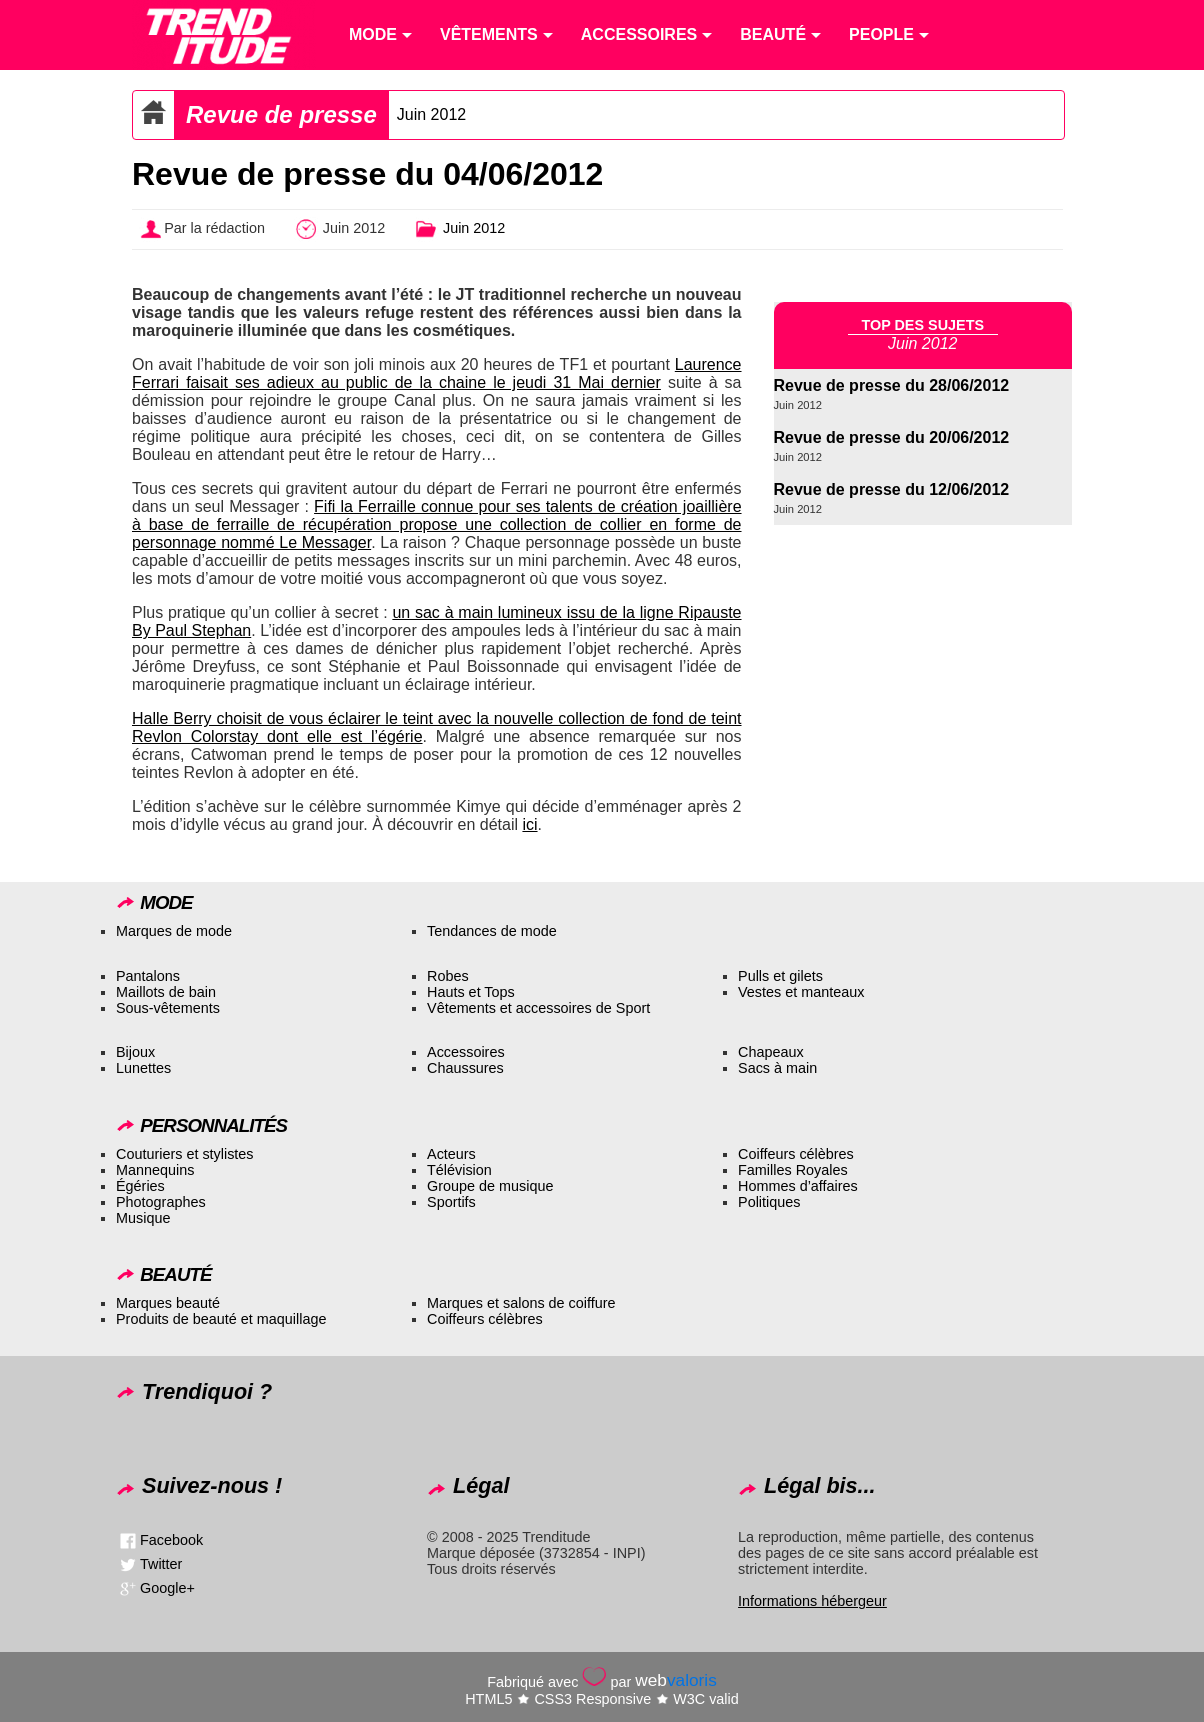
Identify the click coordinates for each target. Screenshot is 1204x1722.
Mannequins (155, 1170)
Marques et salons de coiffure (521, 1303)
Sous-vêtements (168, 1008)
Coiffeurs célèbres (796, 1154)
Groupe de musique (490, 1186)
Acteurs (451, 1154)
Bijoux (135, 1052)
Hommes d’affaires (798, 1186)
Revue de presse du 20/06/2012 (892, 437)
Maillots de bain (166, 992)
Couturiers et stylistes (185, 1154)
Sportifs (451, 1202)
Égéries (140, 1186)
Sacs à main (777, 1068)
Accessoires (466, 1052)
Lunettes (143, 1068)
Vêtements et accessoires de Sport (538, 1008)
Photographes (161, 1202)
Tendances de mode (492, 931)
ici (529, 824)
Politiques (769, 1202)
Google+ (167, 1588)
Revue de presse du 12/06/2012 (892, 489)
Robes (448, 976)
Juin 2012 (431, 114)
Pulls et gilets (780, 976)
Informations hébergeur (812, 1601)
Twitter (161, 1564)
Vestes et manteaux (801, 992)
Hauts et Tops (471, 992)
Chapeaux (771, 1052)
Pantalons (148, 976)
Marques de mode (174, 931)
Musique (143, 1218)
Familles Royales (793, 1170)
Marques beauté (168, 1303)
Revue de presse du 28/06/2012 (892, 385)
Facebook (171, 1540)
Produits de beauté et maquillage (221, 1319)
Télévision (459, 1170)
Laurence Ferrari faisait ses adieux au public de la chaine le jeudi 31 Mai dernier (437, 373)
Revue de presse (281, 114)
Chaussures (465, 1068)
